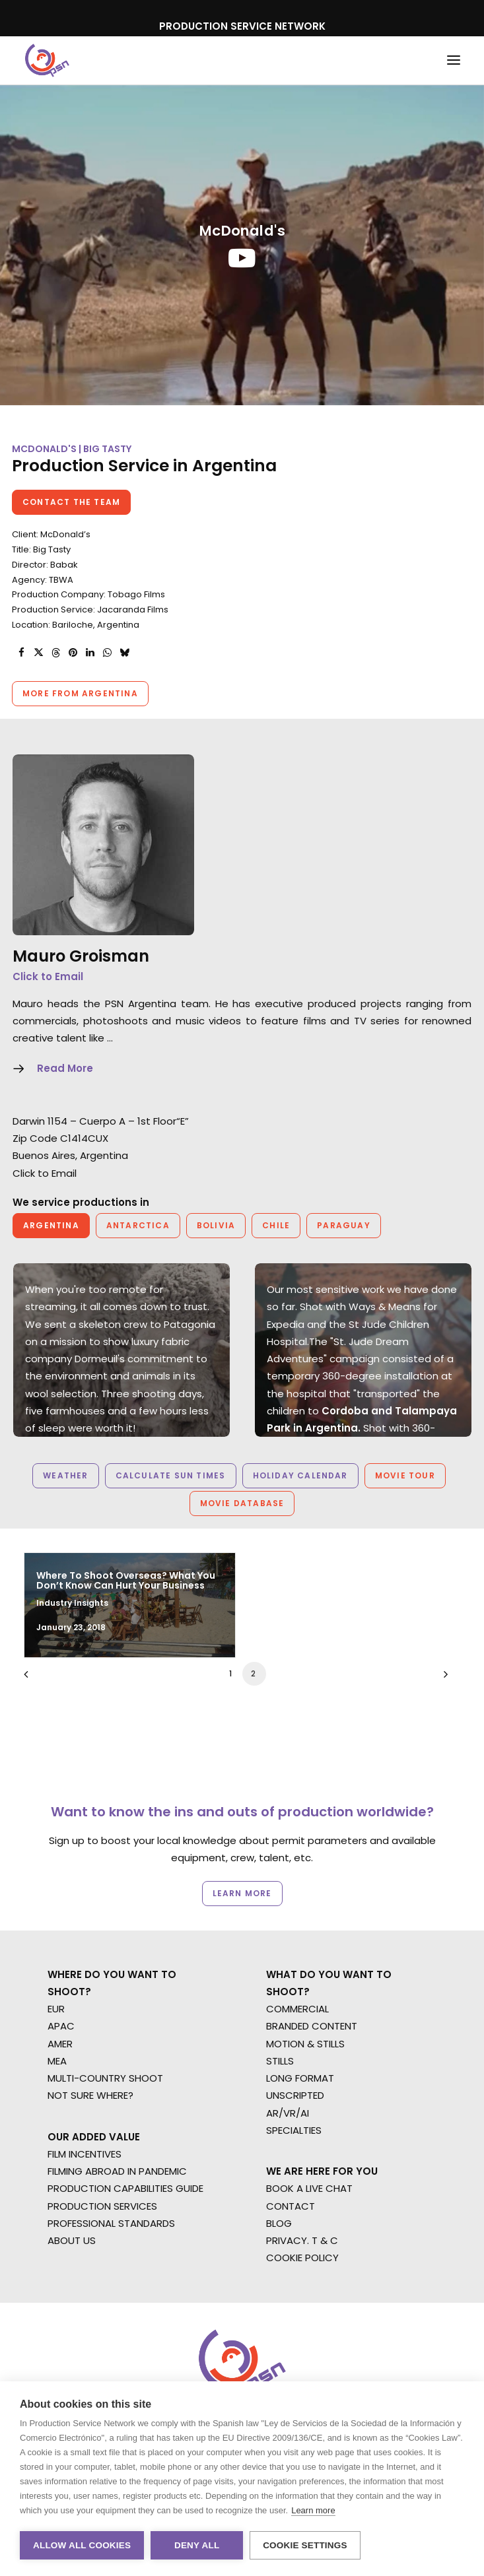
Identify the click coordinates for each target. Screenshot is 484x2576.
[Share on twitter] (38, 653)
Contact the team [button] (71, 502)
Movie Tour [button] (405, 1475)
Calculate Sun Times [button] (171, 1475)
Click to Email (48, 976)
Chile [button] (276, 1225)
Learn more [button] (242, 1893)
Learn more (313, 2510)
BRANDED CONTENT (311, 2026)
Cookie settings (305, 2545)
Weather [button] (65, 1475)
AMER (60, 2044)
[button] (453, 60)
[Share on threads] (55, 653)
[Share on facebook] (21, 653)
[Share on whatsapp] (107, 653)
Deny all (196, 2545)
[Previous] (41, 1701)
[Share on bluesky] (124, 653)
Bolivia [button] (216, 1225)
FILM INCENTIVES (84, 2154)
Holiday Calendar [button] (300, 1475)
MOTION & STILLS (305, 2044)
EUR (56, 2009)
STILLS (280, 2061)
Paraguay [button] (343, 1225)
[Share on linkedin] (90, 653)
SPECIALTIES (294, 2130)
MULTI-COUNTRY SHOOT (105, 2078)
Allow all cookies (82, 2545)
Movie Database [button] (242, 1503)
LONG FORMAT (300, 2078)
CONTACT (290, 2206)
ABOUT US (72, 2240)
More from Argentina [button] (80, 693)
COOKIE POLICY (302, 2257)
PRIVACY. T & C (302, 2240)
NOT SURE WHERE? (90, 2095)
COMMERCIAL (297, 2009)
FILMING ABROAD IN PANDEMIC (117, 2171)
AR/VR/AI (287, 2113)
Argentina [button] (51, 1225)
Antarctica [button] (138, 1225)
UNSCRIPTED (295, 2095)
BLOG (279, 2223)
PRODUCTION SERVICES (102, 2206)
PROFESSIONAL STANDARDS (111, 2223)
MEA (57, 2061)
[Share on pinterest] (73, 653)
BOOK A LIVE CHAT (309, 2188)
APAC (61, 2026)
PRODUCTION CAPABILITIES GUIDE (125, 2188)
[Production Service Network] (47, 60)
